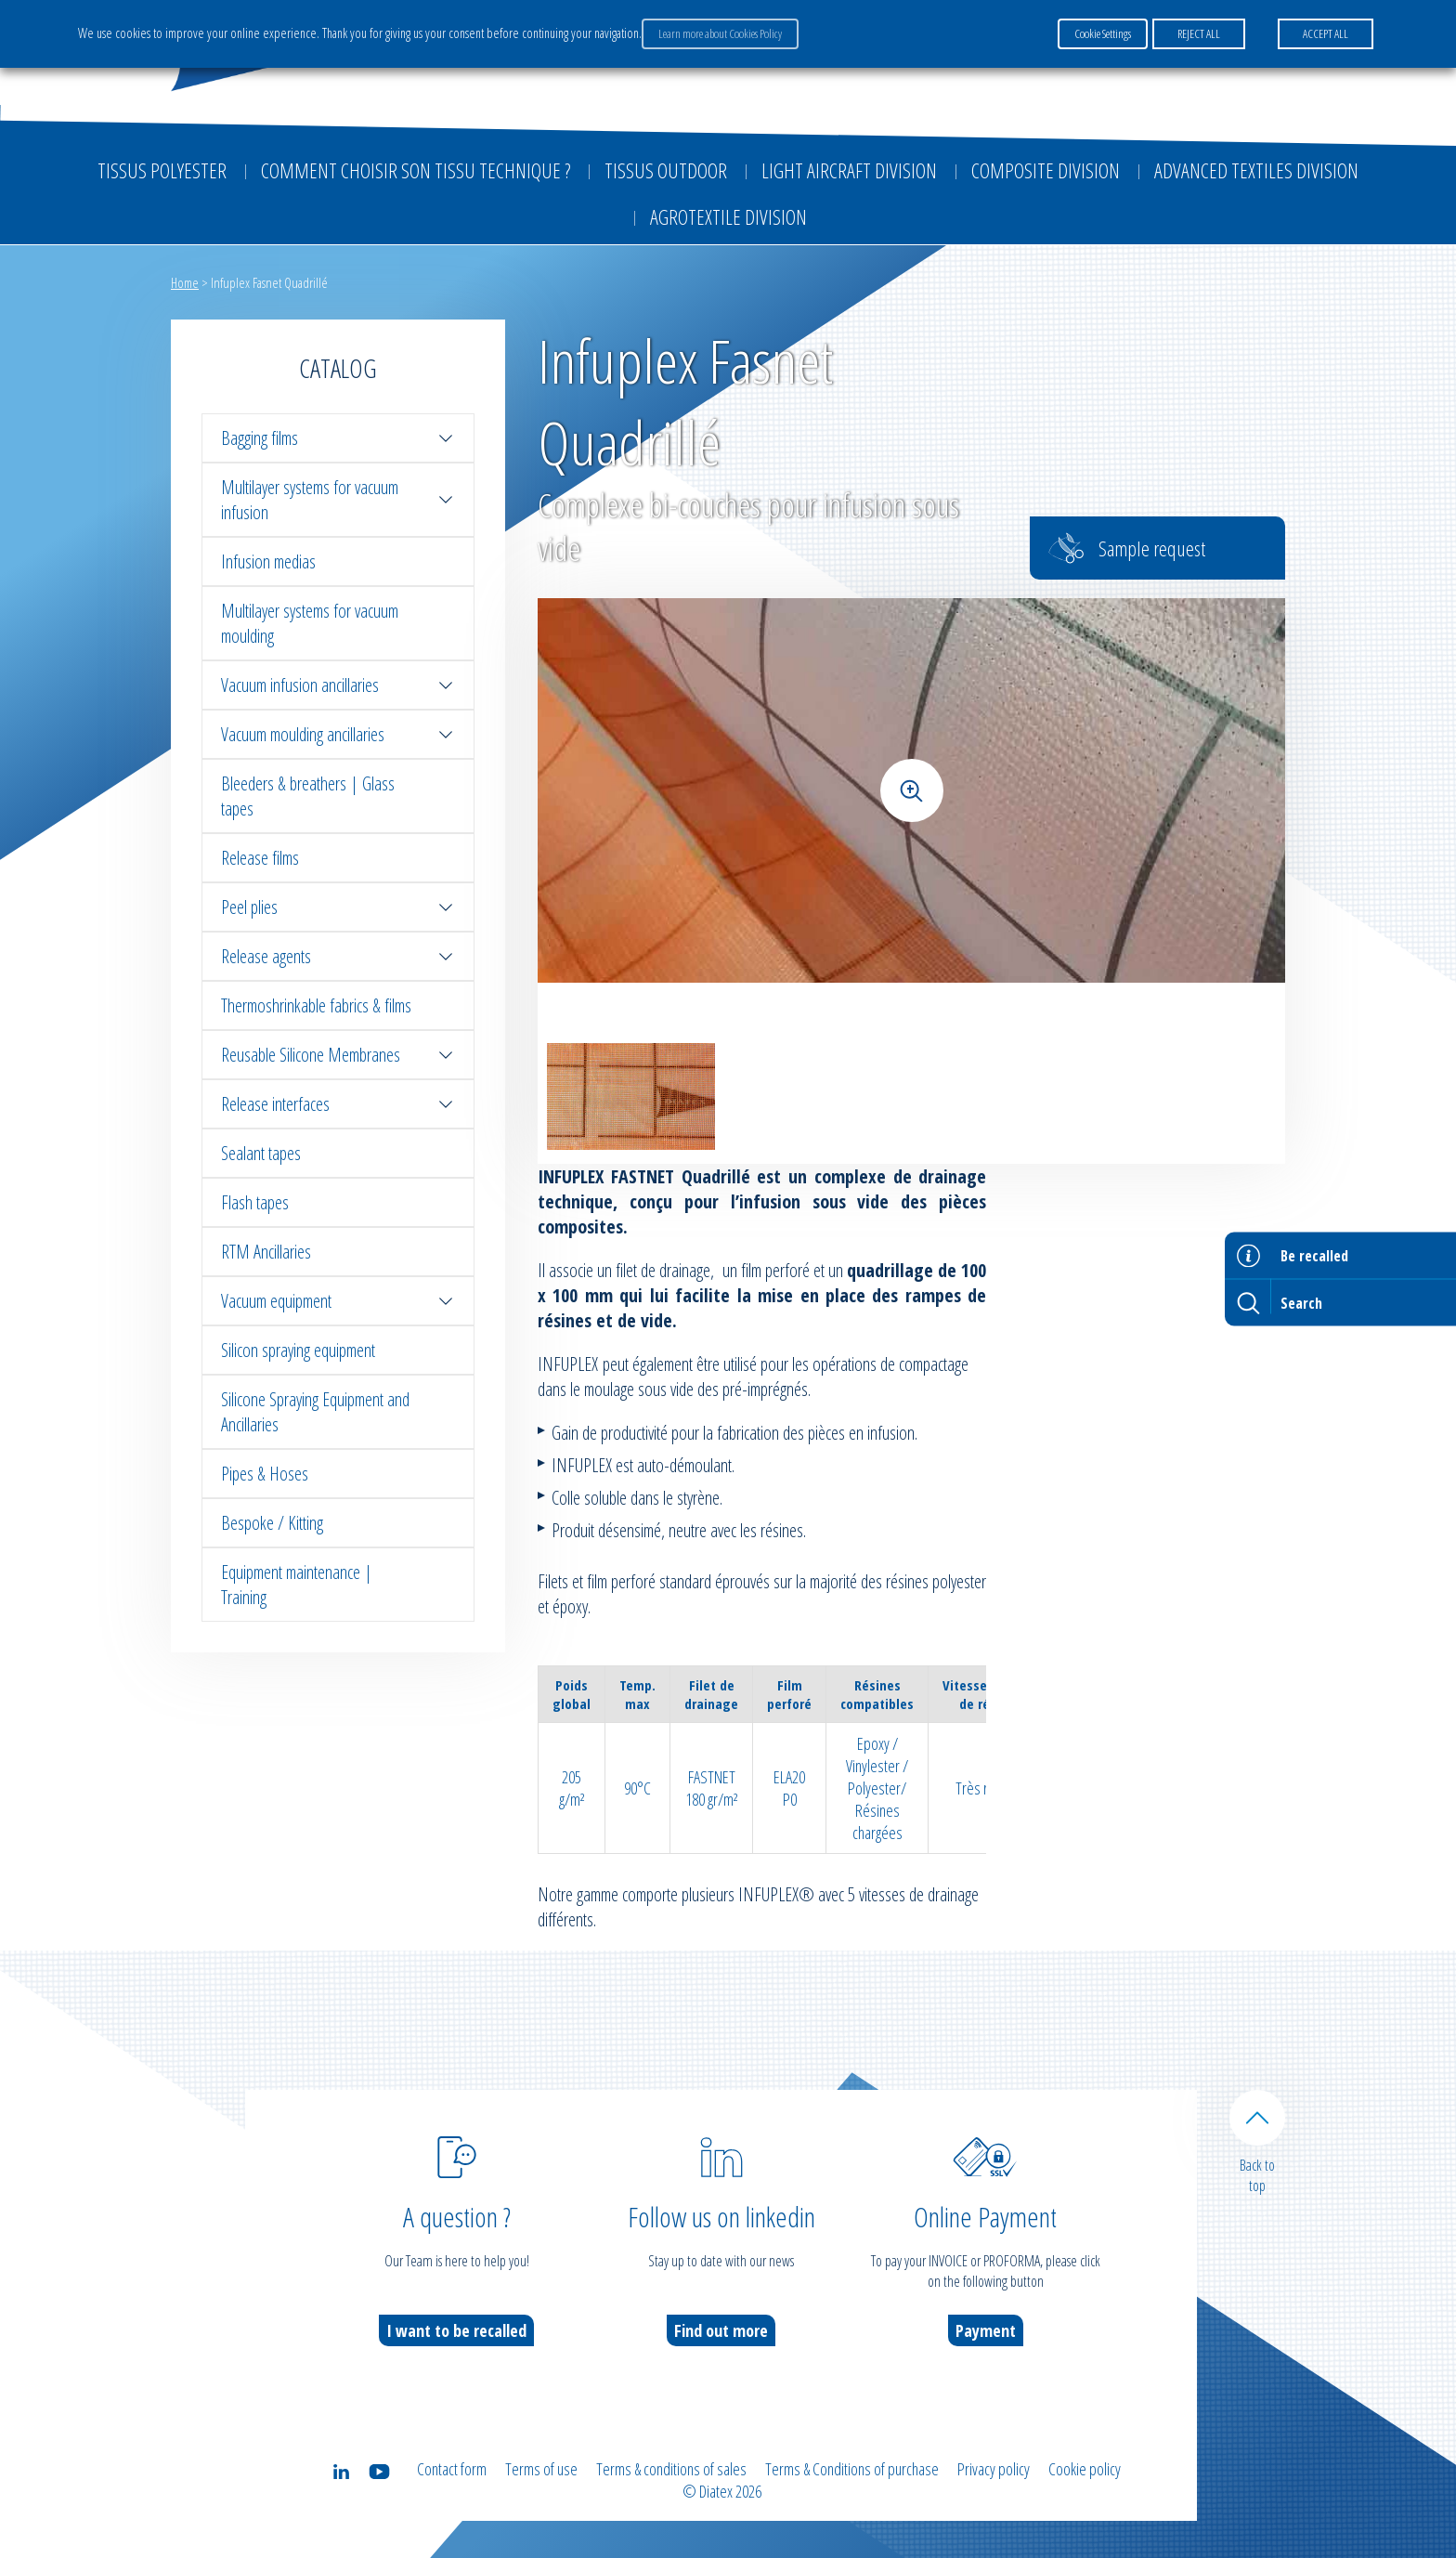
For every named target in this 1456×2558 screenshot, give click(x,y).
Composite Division (1045, 170)
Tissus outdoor (665, 170)
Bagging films (338, 437)
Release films (260, 857)
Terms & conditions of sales (671, 2469)
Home (185, 282)
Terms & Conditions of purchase (852, 2469)
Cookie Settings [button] (1102, 33)
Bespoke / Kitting (272, 1522)
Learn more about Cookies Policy (720, 33)
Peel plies (338, 907)
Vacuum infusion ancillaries (338, 685)
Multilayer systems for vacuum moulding (309, 623)
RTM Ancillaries (266, 1251)
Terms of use (541, 2469)
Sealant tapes (261, 1153)
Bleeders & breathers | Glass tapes (308, 796)
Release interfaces (338, 1103)
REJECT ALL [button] (1198, 33)
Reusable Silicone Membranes (338, 1054)
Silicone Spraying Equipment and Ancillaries (315, 1412)
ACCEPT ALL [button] (1325, 33)
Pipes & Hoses (264, 1473)
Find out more (721, 2330)
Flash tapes (255, 1202)
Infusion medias (268, 561)
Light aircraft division (849, 170)
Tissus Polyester (162, 170)
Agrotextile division (728, 216)
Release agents (338, 956)
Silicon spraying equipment (298, 1350)
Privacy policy (993, 2469)
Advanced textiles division (1256, 170)
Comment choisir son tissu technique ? (415, 170)
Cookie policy (1084, 2469)
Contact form (452, 2469)
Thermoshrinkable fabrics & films (316, 1005)
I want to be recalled (456, 2330)
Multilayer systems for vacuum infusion (338, 500)
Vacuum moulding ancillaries (338, 734)
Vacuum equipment (338, 1300)
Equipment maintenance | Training (296, 1585)
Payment (986, 2330)
